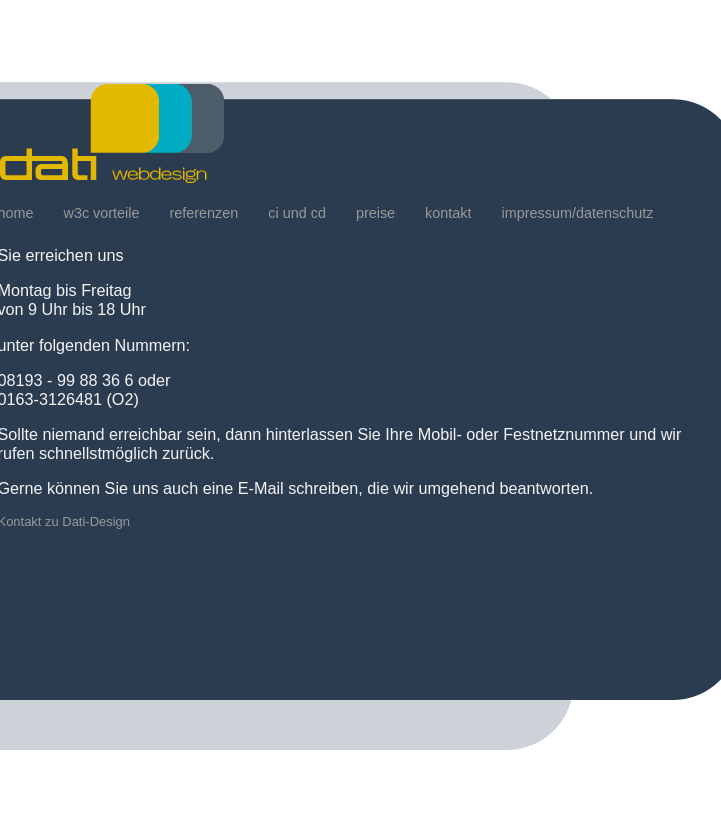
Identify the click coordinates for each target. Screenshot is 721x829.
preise (375, 213)
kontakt (448, 213)
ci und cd (297, 213)
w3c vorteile (102, 213)
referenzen (203, 213)
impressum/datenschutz (578, 213)
